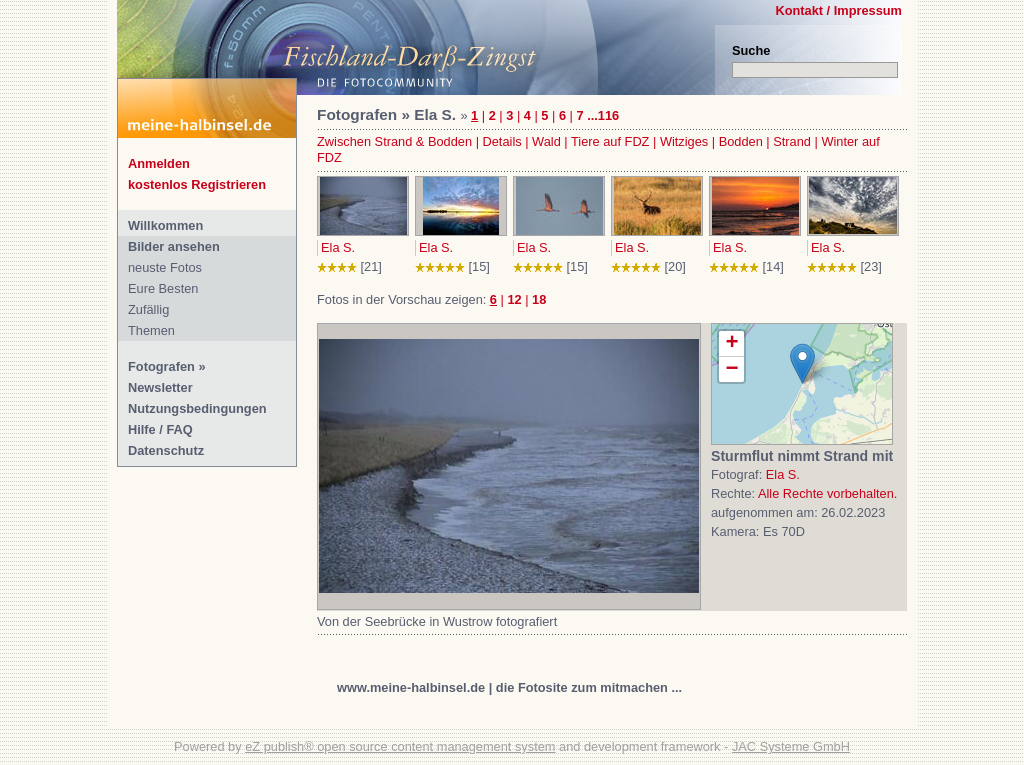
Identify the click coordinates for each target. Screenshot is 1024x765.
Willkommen (165, 225)
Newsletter (160, 387)
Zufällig (148, 309)
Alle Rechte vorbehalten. (827, 493)
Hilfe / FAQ (160, 429)
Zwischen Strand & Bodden (394, 141)
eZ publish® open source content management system (400, 746)
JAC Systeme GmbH (791, 746)
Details (502, 141)
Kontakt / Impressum (838, 10)
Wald (546, 141)
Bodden (741, 141)
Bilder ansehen (174, 246)
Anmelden (159, 163)
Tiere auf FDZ (610, 141)
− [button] (731, 369)
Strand (792, 141)
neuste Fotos (165, 267)
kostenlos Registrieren (197, 184)
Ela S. (338, 247)
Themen (151, 330)
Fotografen (161, 366)
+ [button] (731, 344)
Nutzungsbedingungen (197, 408)
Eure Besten (163, 288)
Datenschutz (166, 450)
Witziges (684, 141)
